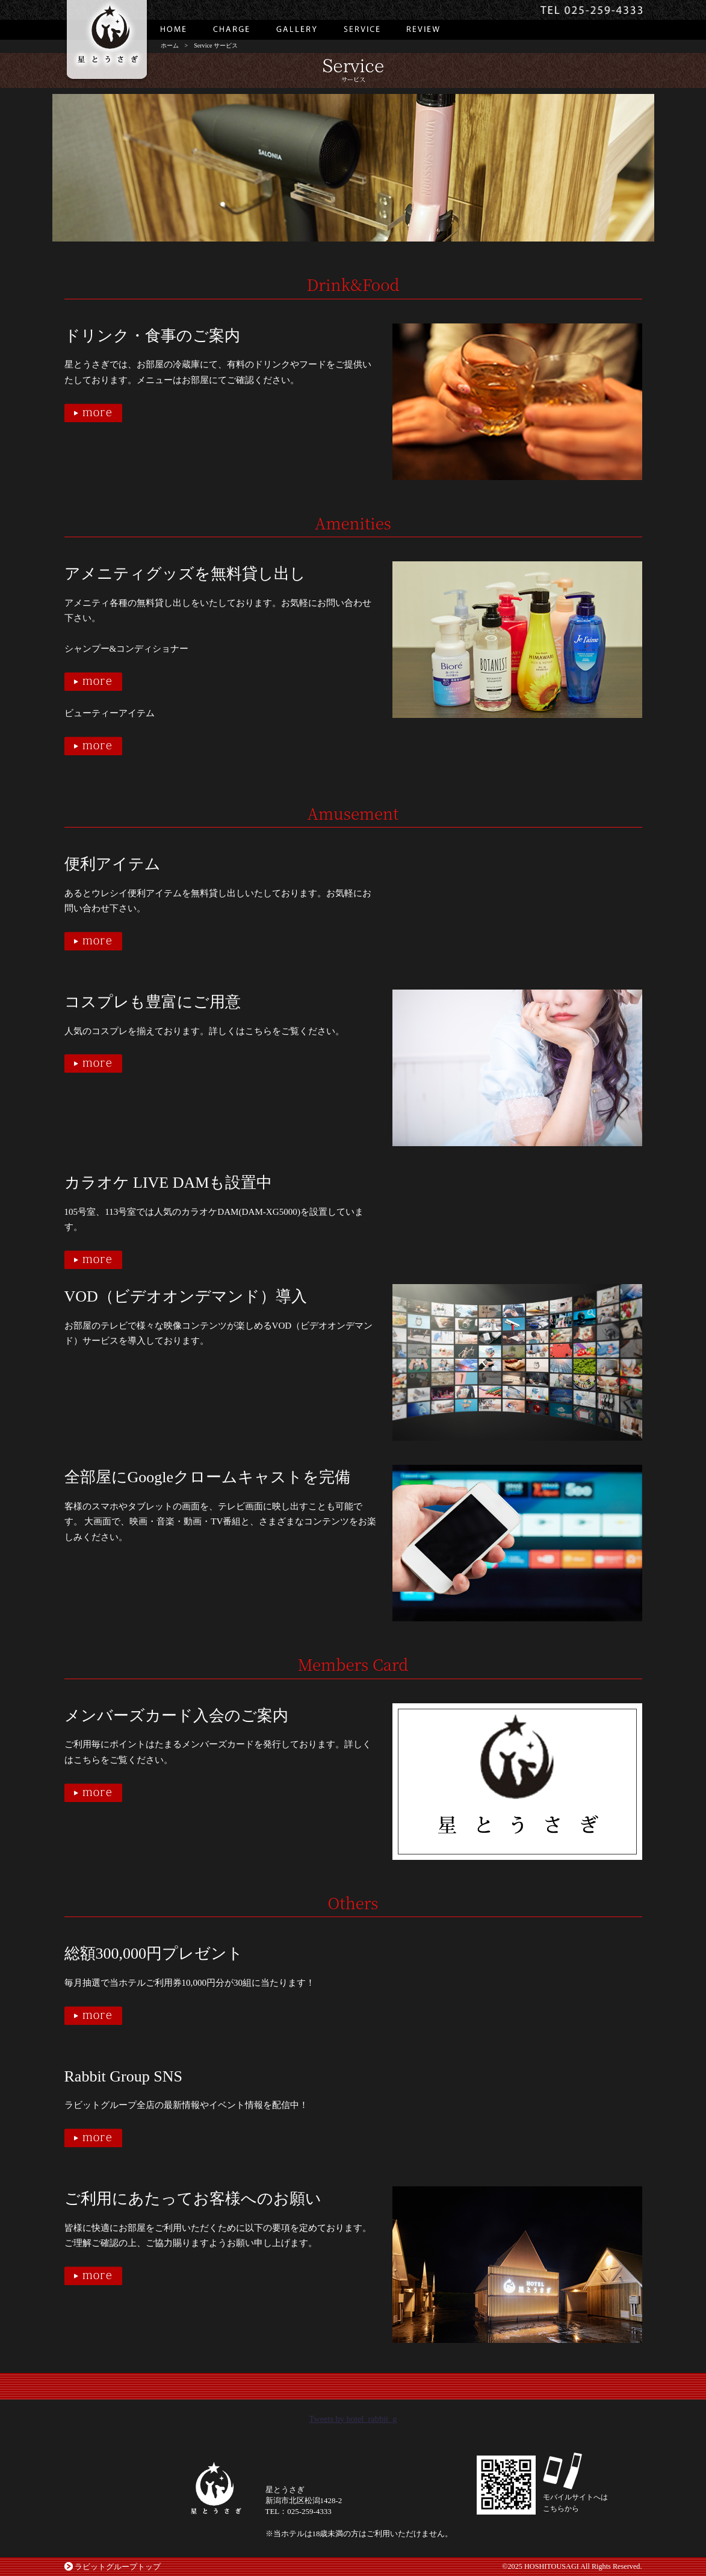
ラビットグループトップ (118, 2566)
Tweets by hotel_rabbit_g (353, 2419)
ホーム (170, 45)
